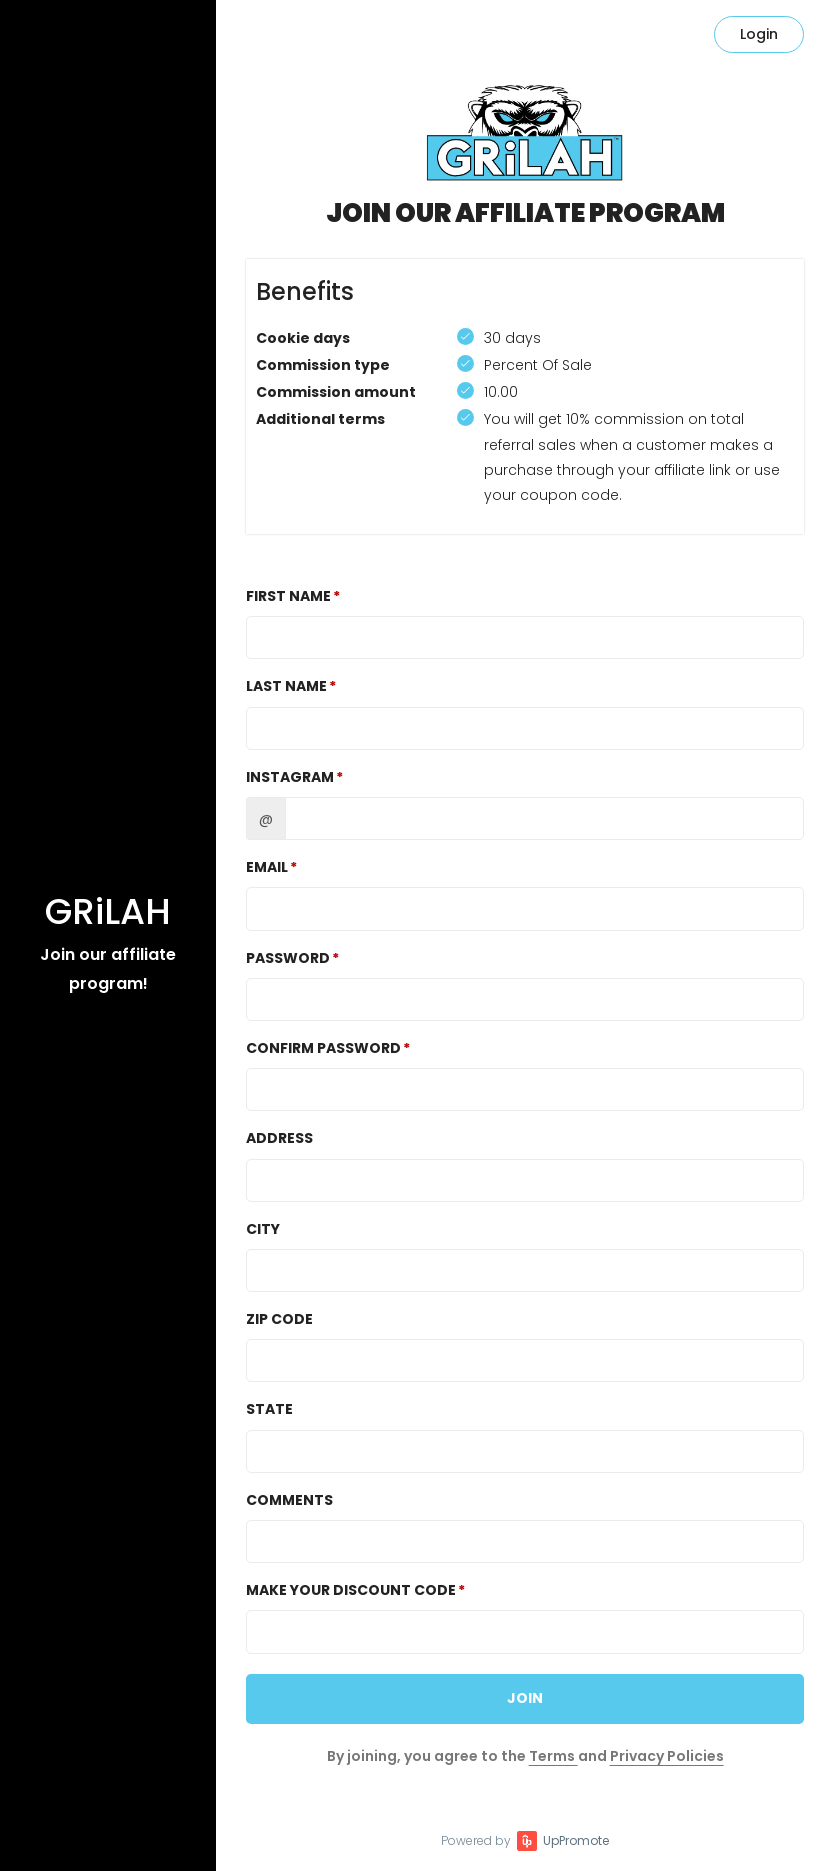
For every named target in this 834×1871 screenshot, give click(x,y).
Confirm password (323, 1048)
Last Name (286, 686)
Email (267, 867)
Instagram (290, 777)
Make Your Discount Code (351, 1590)
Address (279, 1138)
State (269, 1409)
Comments (289, 1500)
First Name (288, 596)
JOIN (525, 1698)
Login (759, 34)
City (263, 1229)
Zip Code (279, 1319)
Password (288, 958)
